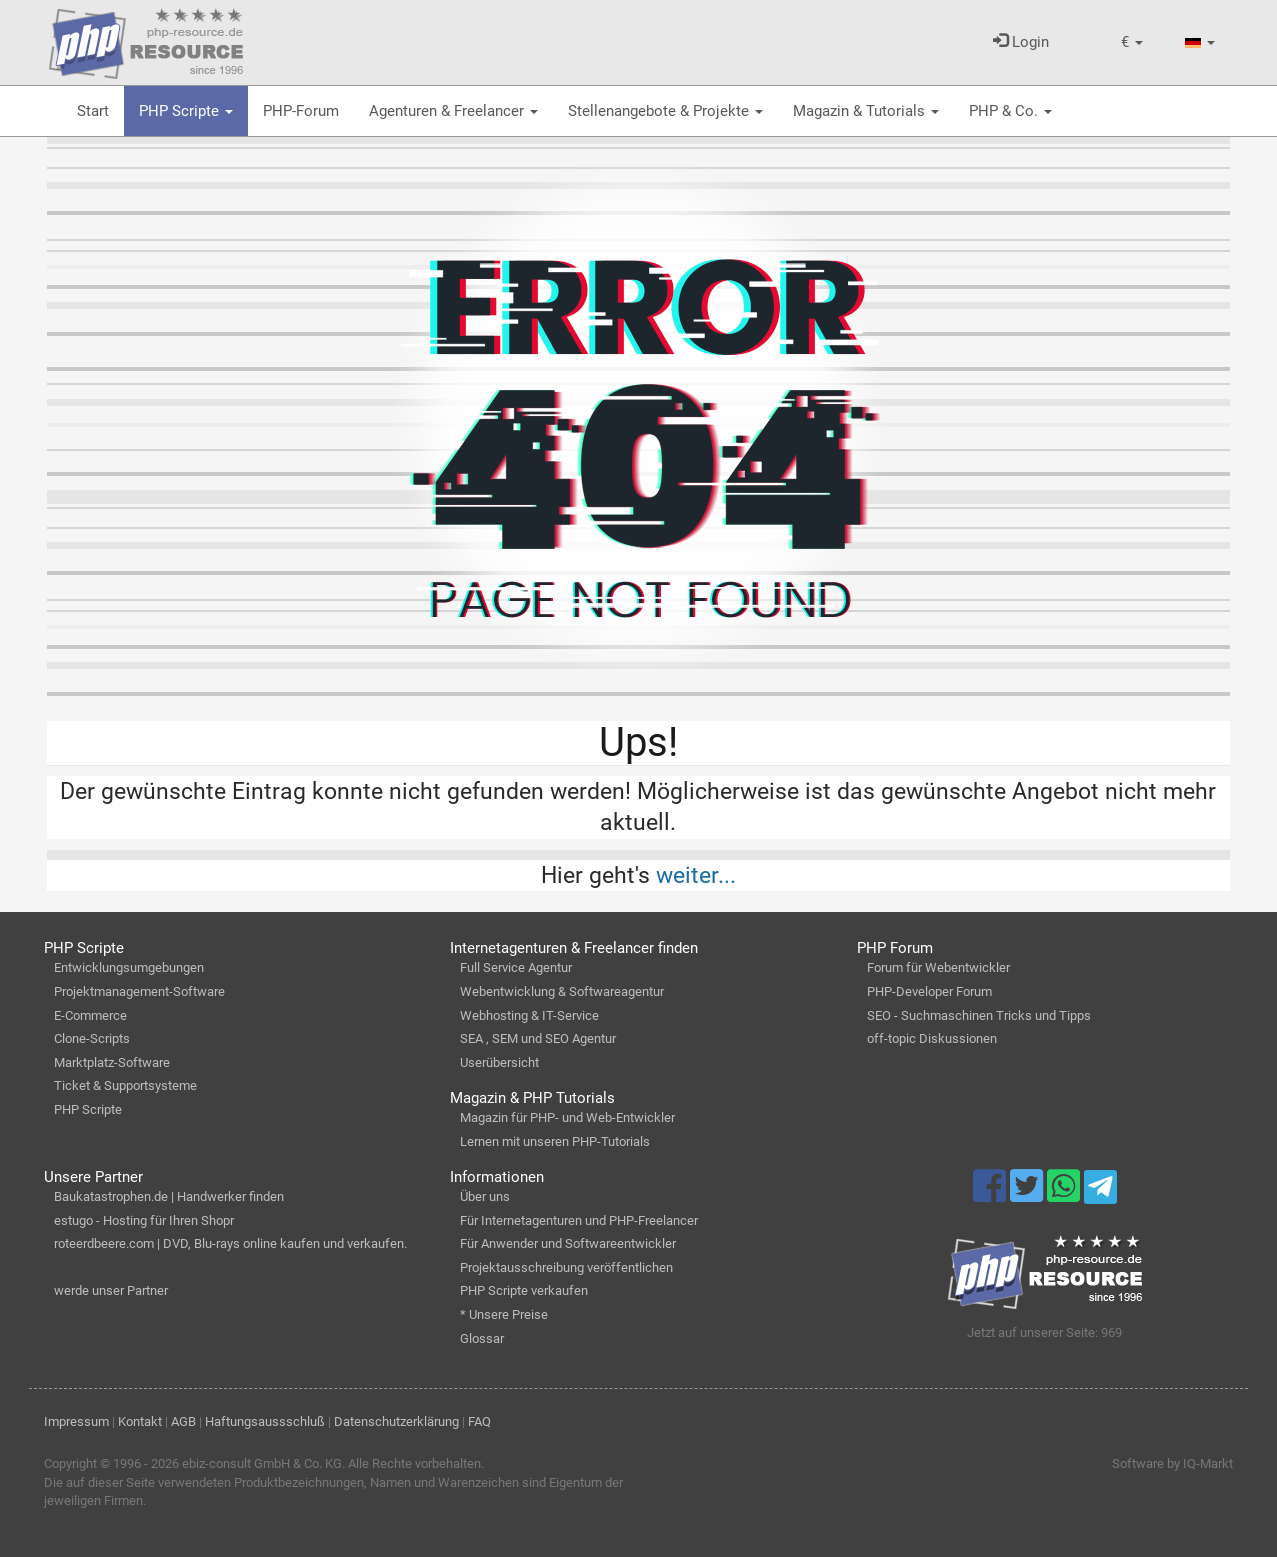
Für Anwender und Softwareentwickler (568, 1243)
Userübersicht (499, 1062)
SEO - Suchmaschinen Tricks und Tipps (979, 1015)
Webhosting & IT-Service (529, 1015)
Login (1021, 42)
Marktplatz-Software (112, 1062)
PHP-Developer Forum (929, 991)
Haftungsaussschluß (265, 1421)
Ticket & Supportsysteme (125, 1085)
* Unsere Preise (504, 1314)
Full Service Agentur (516, 967)
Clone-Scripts (92, 1038)
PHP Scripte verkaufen (524, 1290)
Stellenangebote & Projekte (665, 111)
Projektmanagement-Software (139, 991)
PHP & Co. (1010, 111)
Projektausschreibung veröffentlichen (566, 1267)
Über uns (485, 1196)
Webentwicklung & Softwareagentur (562, 991)
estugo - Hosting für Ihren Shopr (144, 1220)
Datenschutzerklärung (396, 1421)
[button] (1132, 42)
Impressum (76, 1421)
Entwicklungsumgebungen (129, 967)
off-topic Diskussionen (932, 1038)
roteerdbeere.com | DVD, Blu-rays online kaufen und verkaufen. (230, 1243)
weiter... (696, 875)
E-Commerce (90, 1015)
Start (93, 111)
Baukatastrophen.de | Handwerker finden (169, 1196)
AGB (183, 1421)
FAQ (479, 1421)
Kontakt (140, 1421)
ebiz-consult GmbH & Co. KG (262, 1463)
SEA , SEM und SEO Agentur (538, 1038)
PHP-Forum (301, 111)
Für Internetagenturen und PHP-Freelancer (579, 1220)
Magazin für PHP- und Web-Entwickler (567, 1117)
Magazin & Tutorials (866, 111)
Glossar (482, 1338)
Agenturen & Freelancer (453, 111)
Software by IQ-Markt (1172, 1463)
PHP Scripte (186, 111)
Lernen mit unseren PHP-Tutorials (555, 1141)
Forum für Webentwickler (938, 967)
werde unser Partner (111, 1290)
